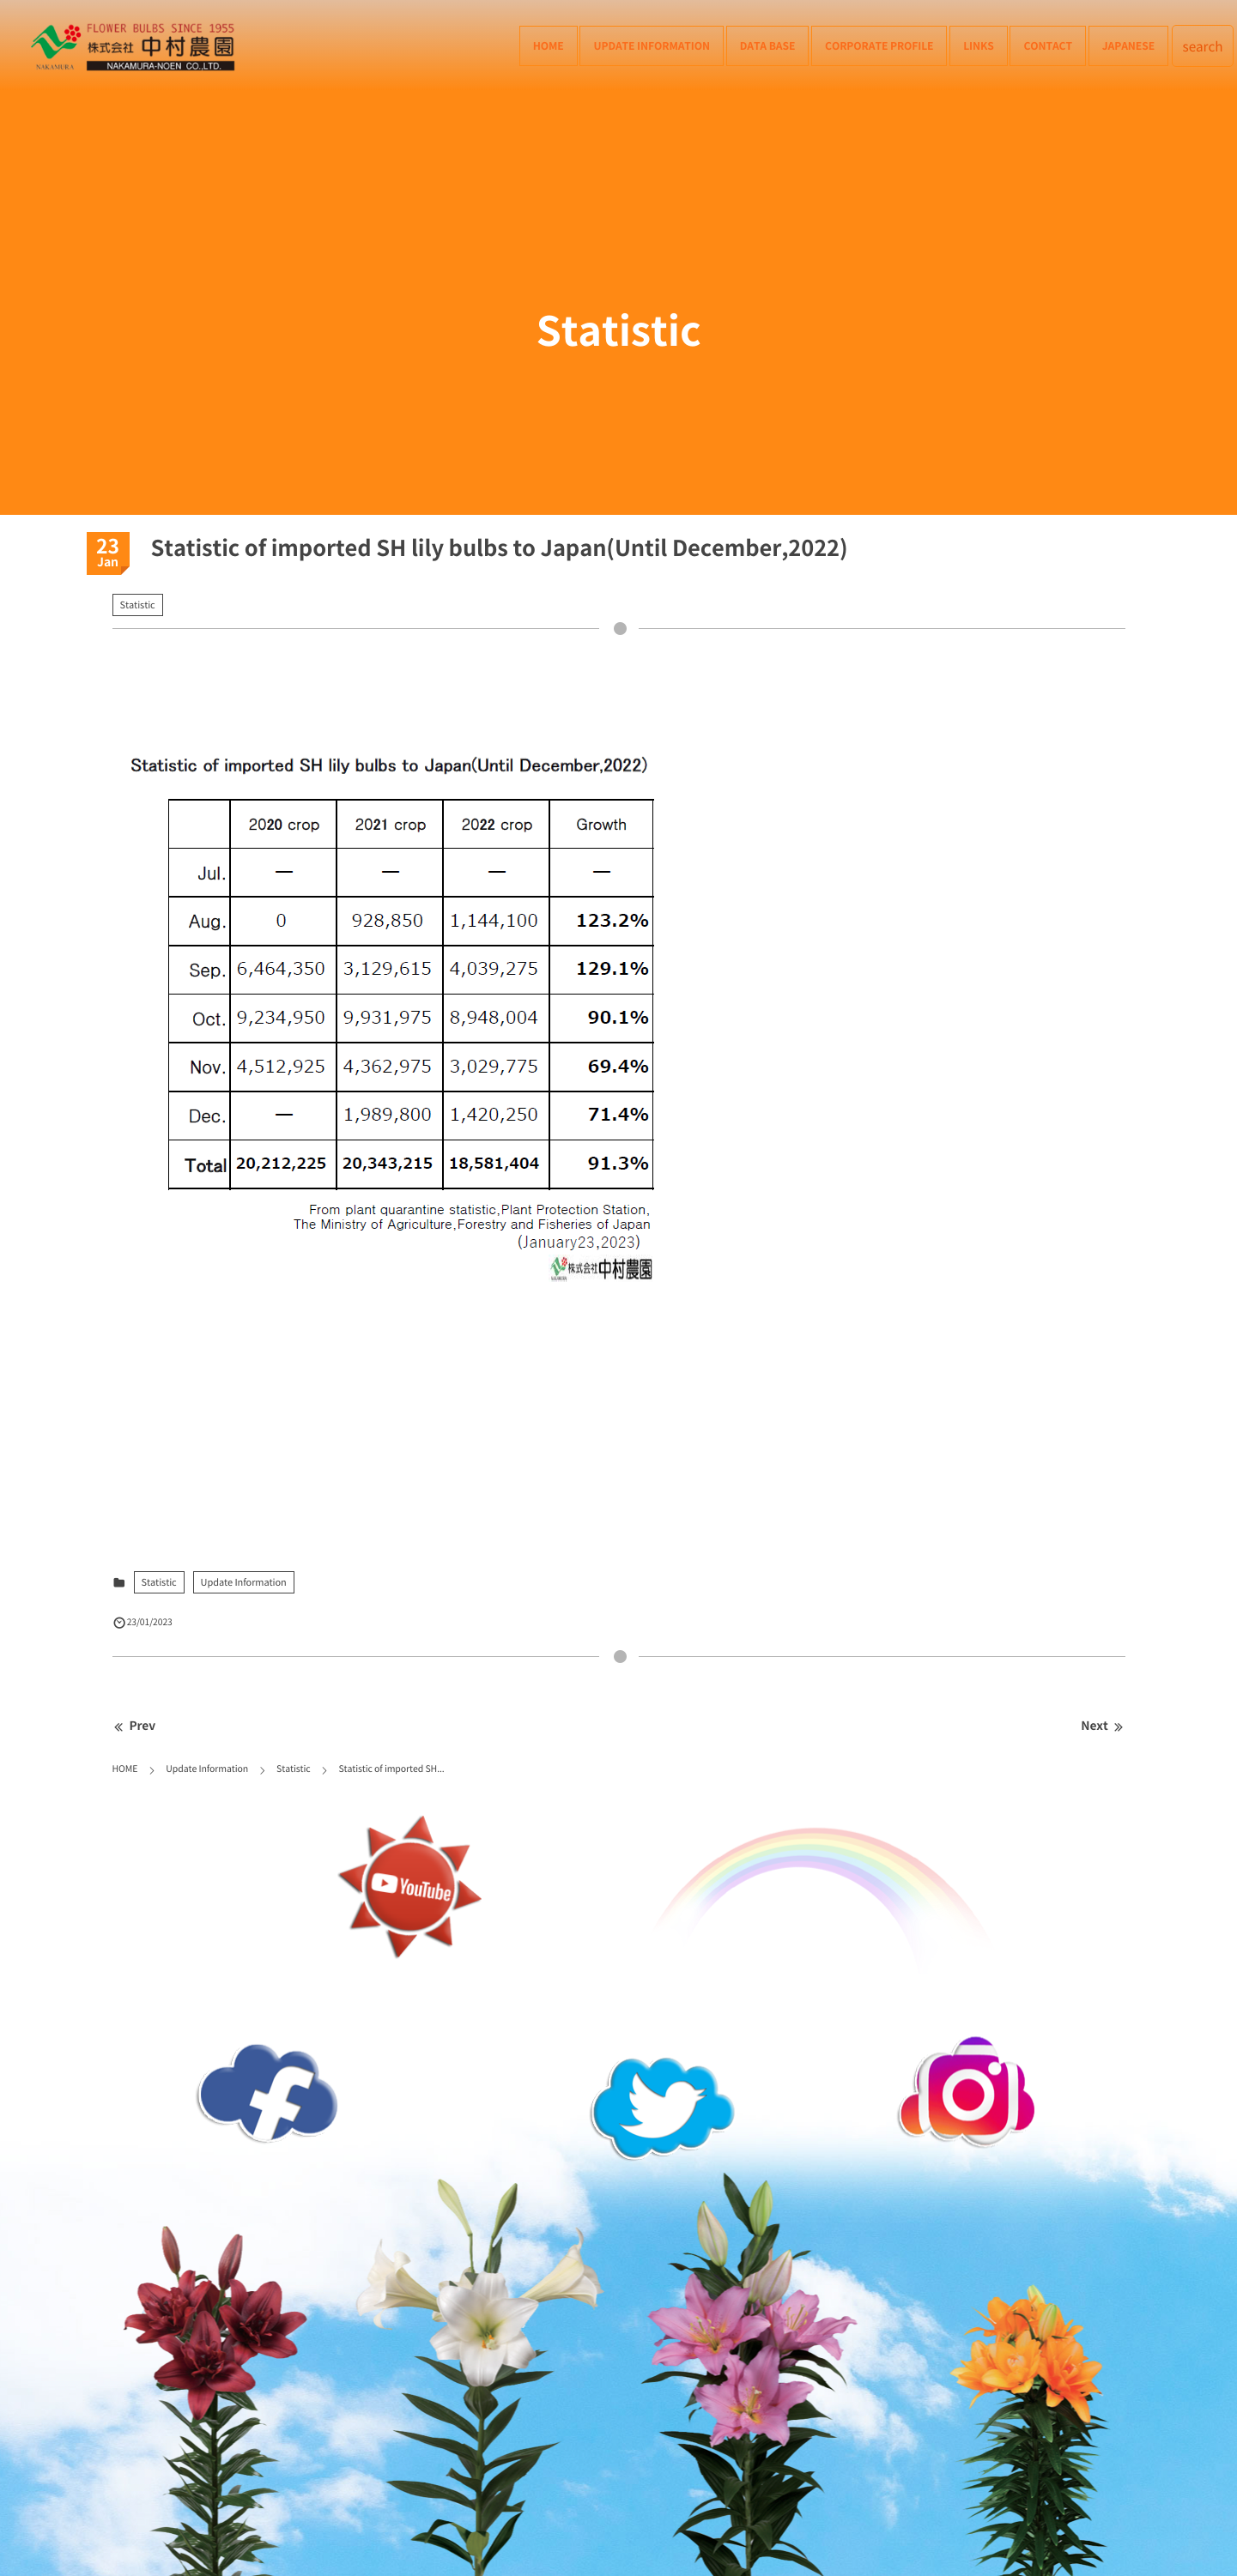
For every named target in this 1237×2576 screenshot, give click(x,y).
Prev (134, 1725)
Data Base (768, 45)
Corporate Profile (879, 45)
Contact (1047, 45)
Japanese (1128, 45)
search (1203, 46)
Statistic (137, 604)
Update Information (651, 45)
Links (978, 45)
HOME (548, 45)
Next (1103, 1725)
